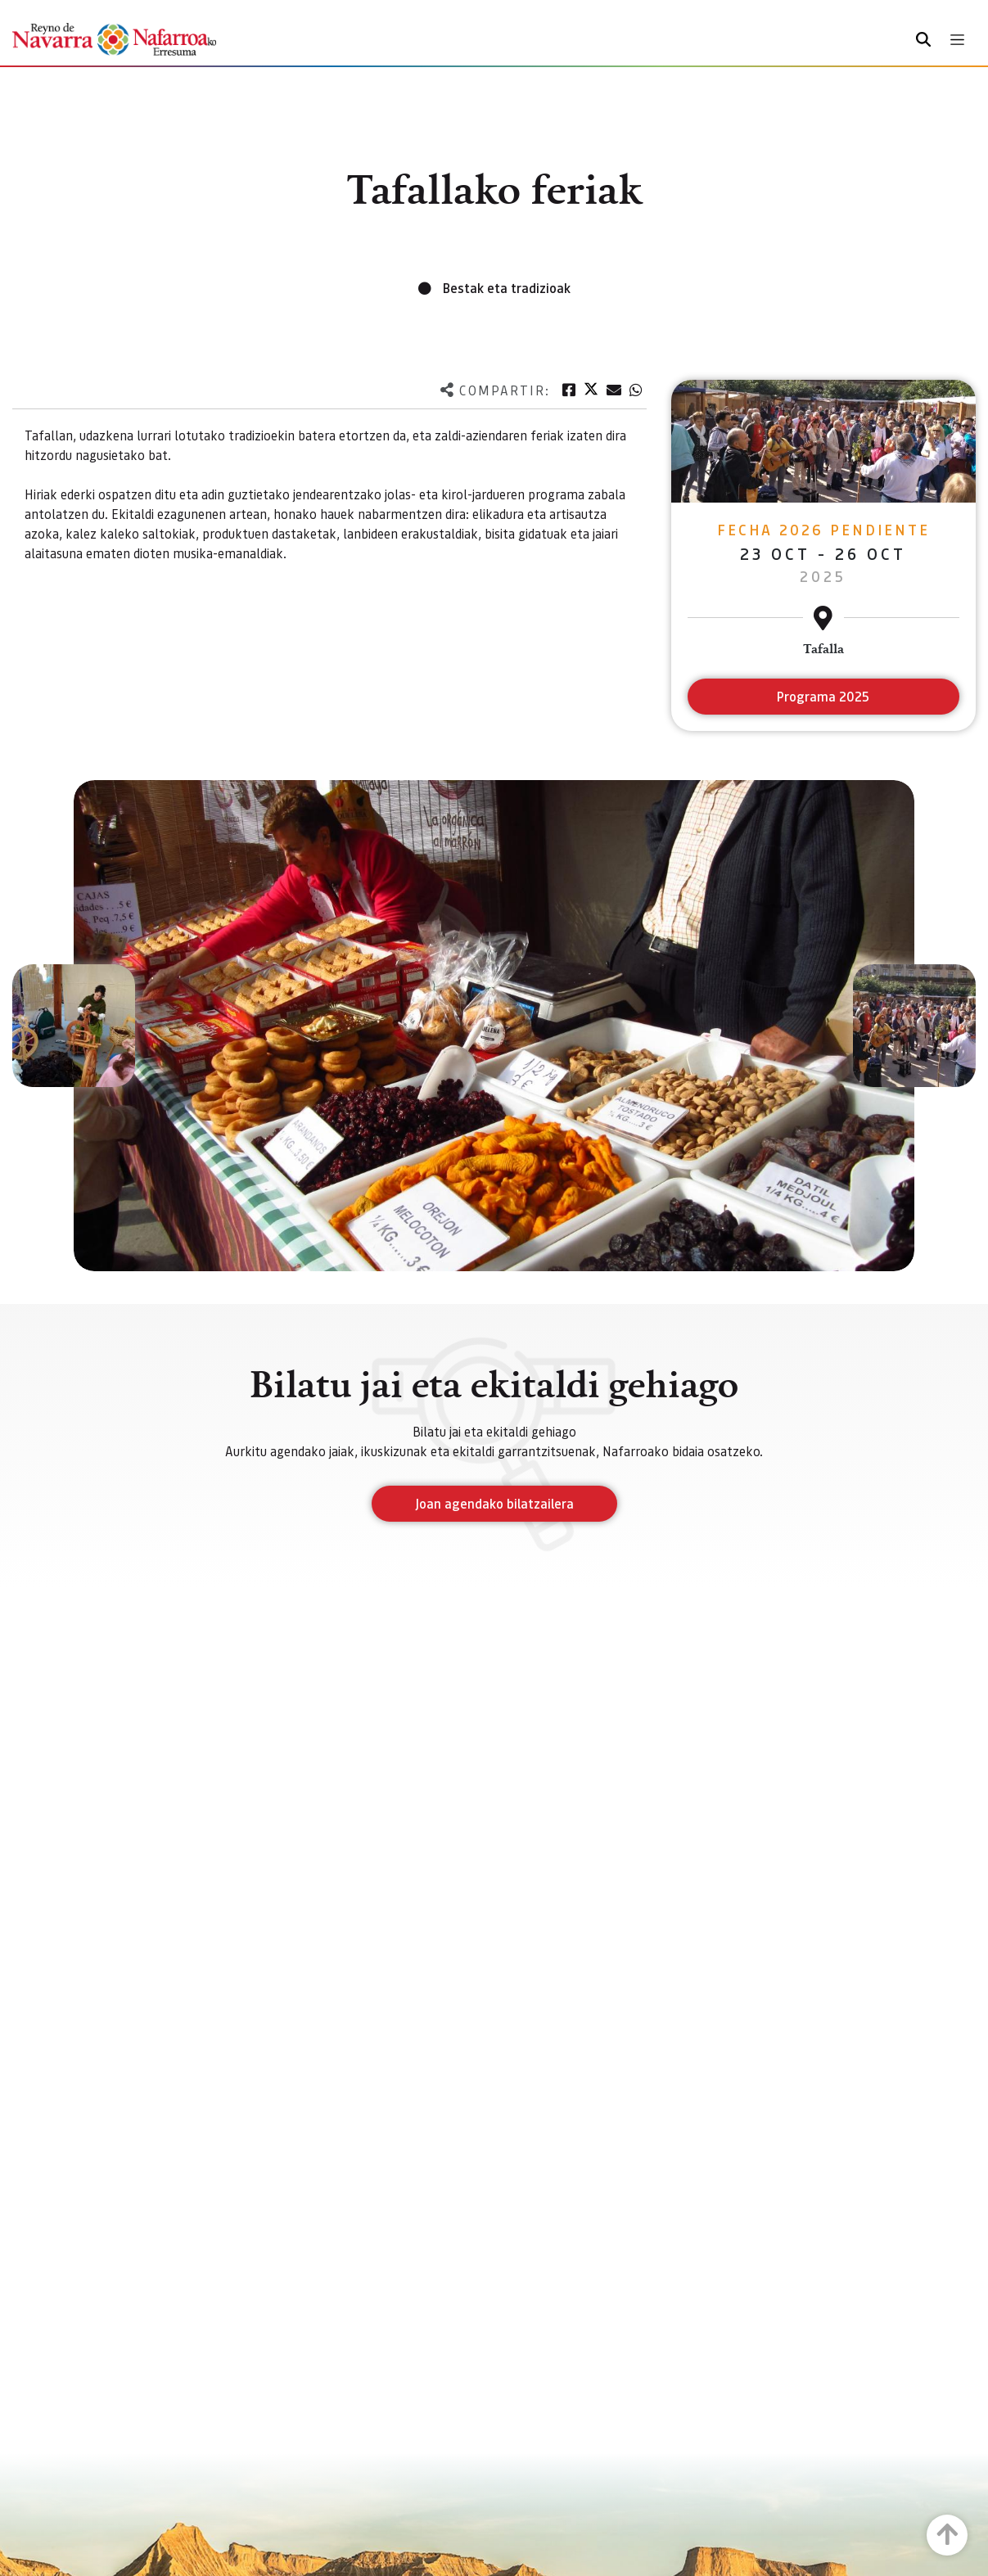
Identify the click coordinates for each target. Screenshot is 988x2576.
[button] (73, 1025)
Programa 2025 (823, 696)
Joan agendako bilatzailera (494, 1503)
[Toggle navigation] (957, 40)
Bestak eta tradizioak (507, 287)
